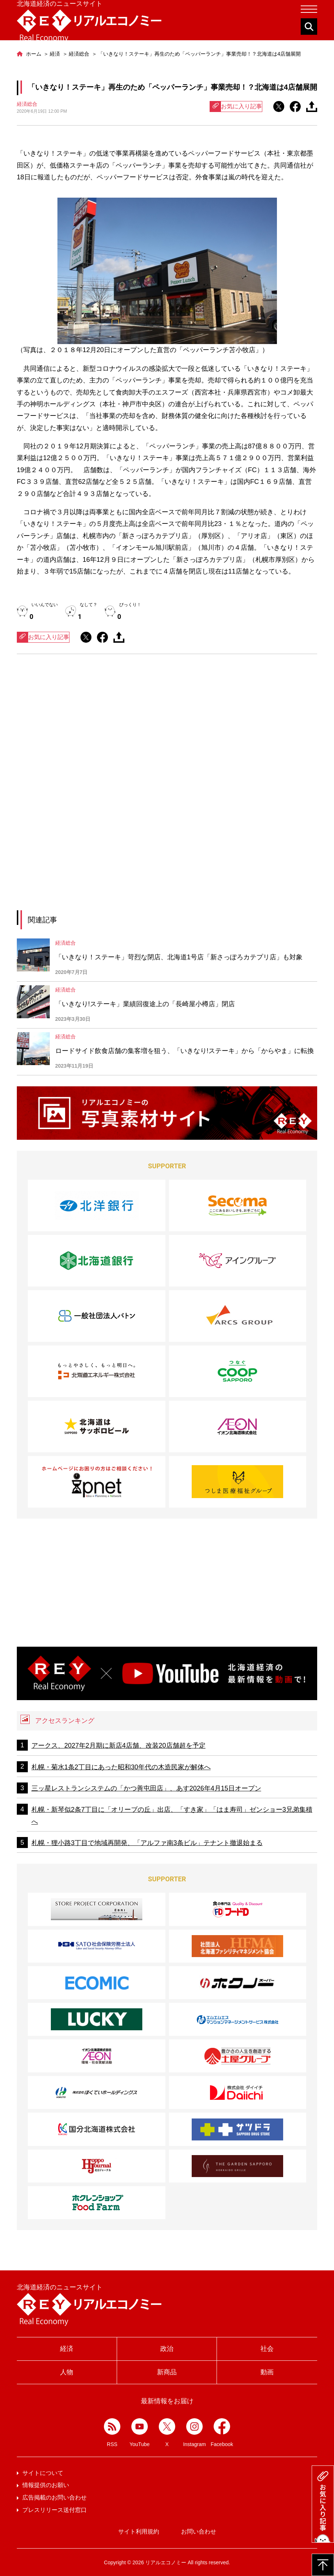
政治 (166, 2348)
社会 (267, 2348)
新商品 (167, 2372)
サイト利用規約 (138, 2531)
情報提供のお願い (45, 2485)
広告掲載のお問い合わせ (54, 2497)
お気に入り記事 (236, 106)
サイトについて (42, 2473)
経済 (66, 2348)
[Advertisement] (167, 727)
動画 (267, 2372)
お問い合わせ (198, 2531)
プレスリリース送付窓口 (54, 2510)
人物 (66, 2372)
